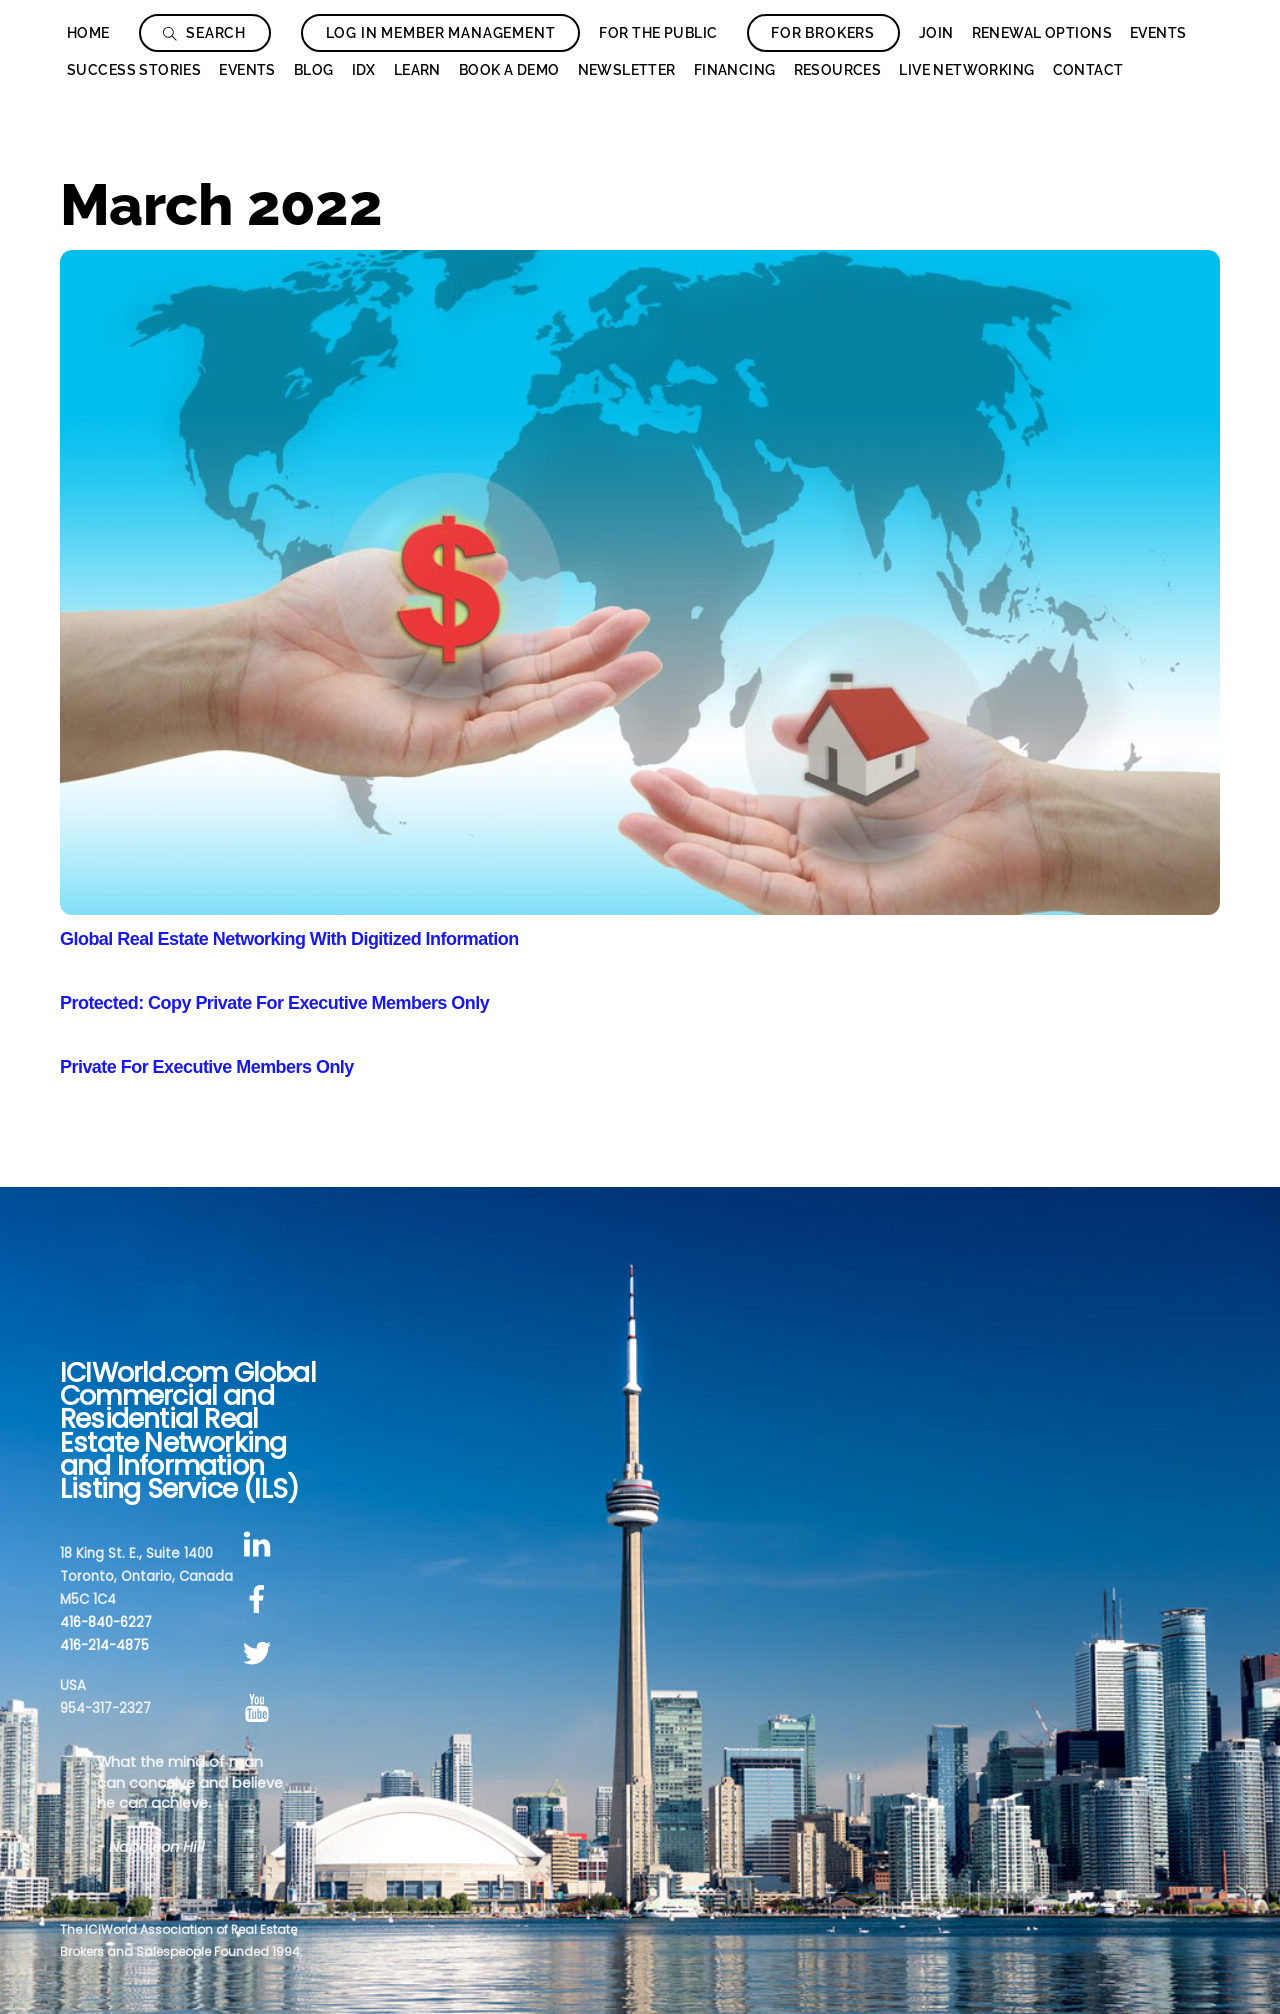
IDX (364, 70)
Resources (838, 70)
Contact (1088, 70)
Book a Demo (509, 70)
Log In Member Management (441, 33)
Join (936, 33)
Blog (314, 70)
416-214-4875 (104, 1645)
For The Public (658, 33)
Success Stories (134, 70)
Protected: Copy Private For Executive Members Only (274, 1003)
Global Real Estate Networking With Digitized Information (289, 939)
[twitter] (260, 1654)
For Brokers (823, 33)
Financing (735, 70)
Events (1158, 33)
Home (88, 33)
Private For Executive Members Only (207, 1067)
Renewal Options (1042, 33)
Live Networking (966, 70)
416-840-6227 (106, 1622)
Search (204, 33)
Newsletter (627, 70)
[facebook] (260, 1599)
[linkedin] (260, 1544)
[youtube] (260, 1708)
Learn (417, 70)
